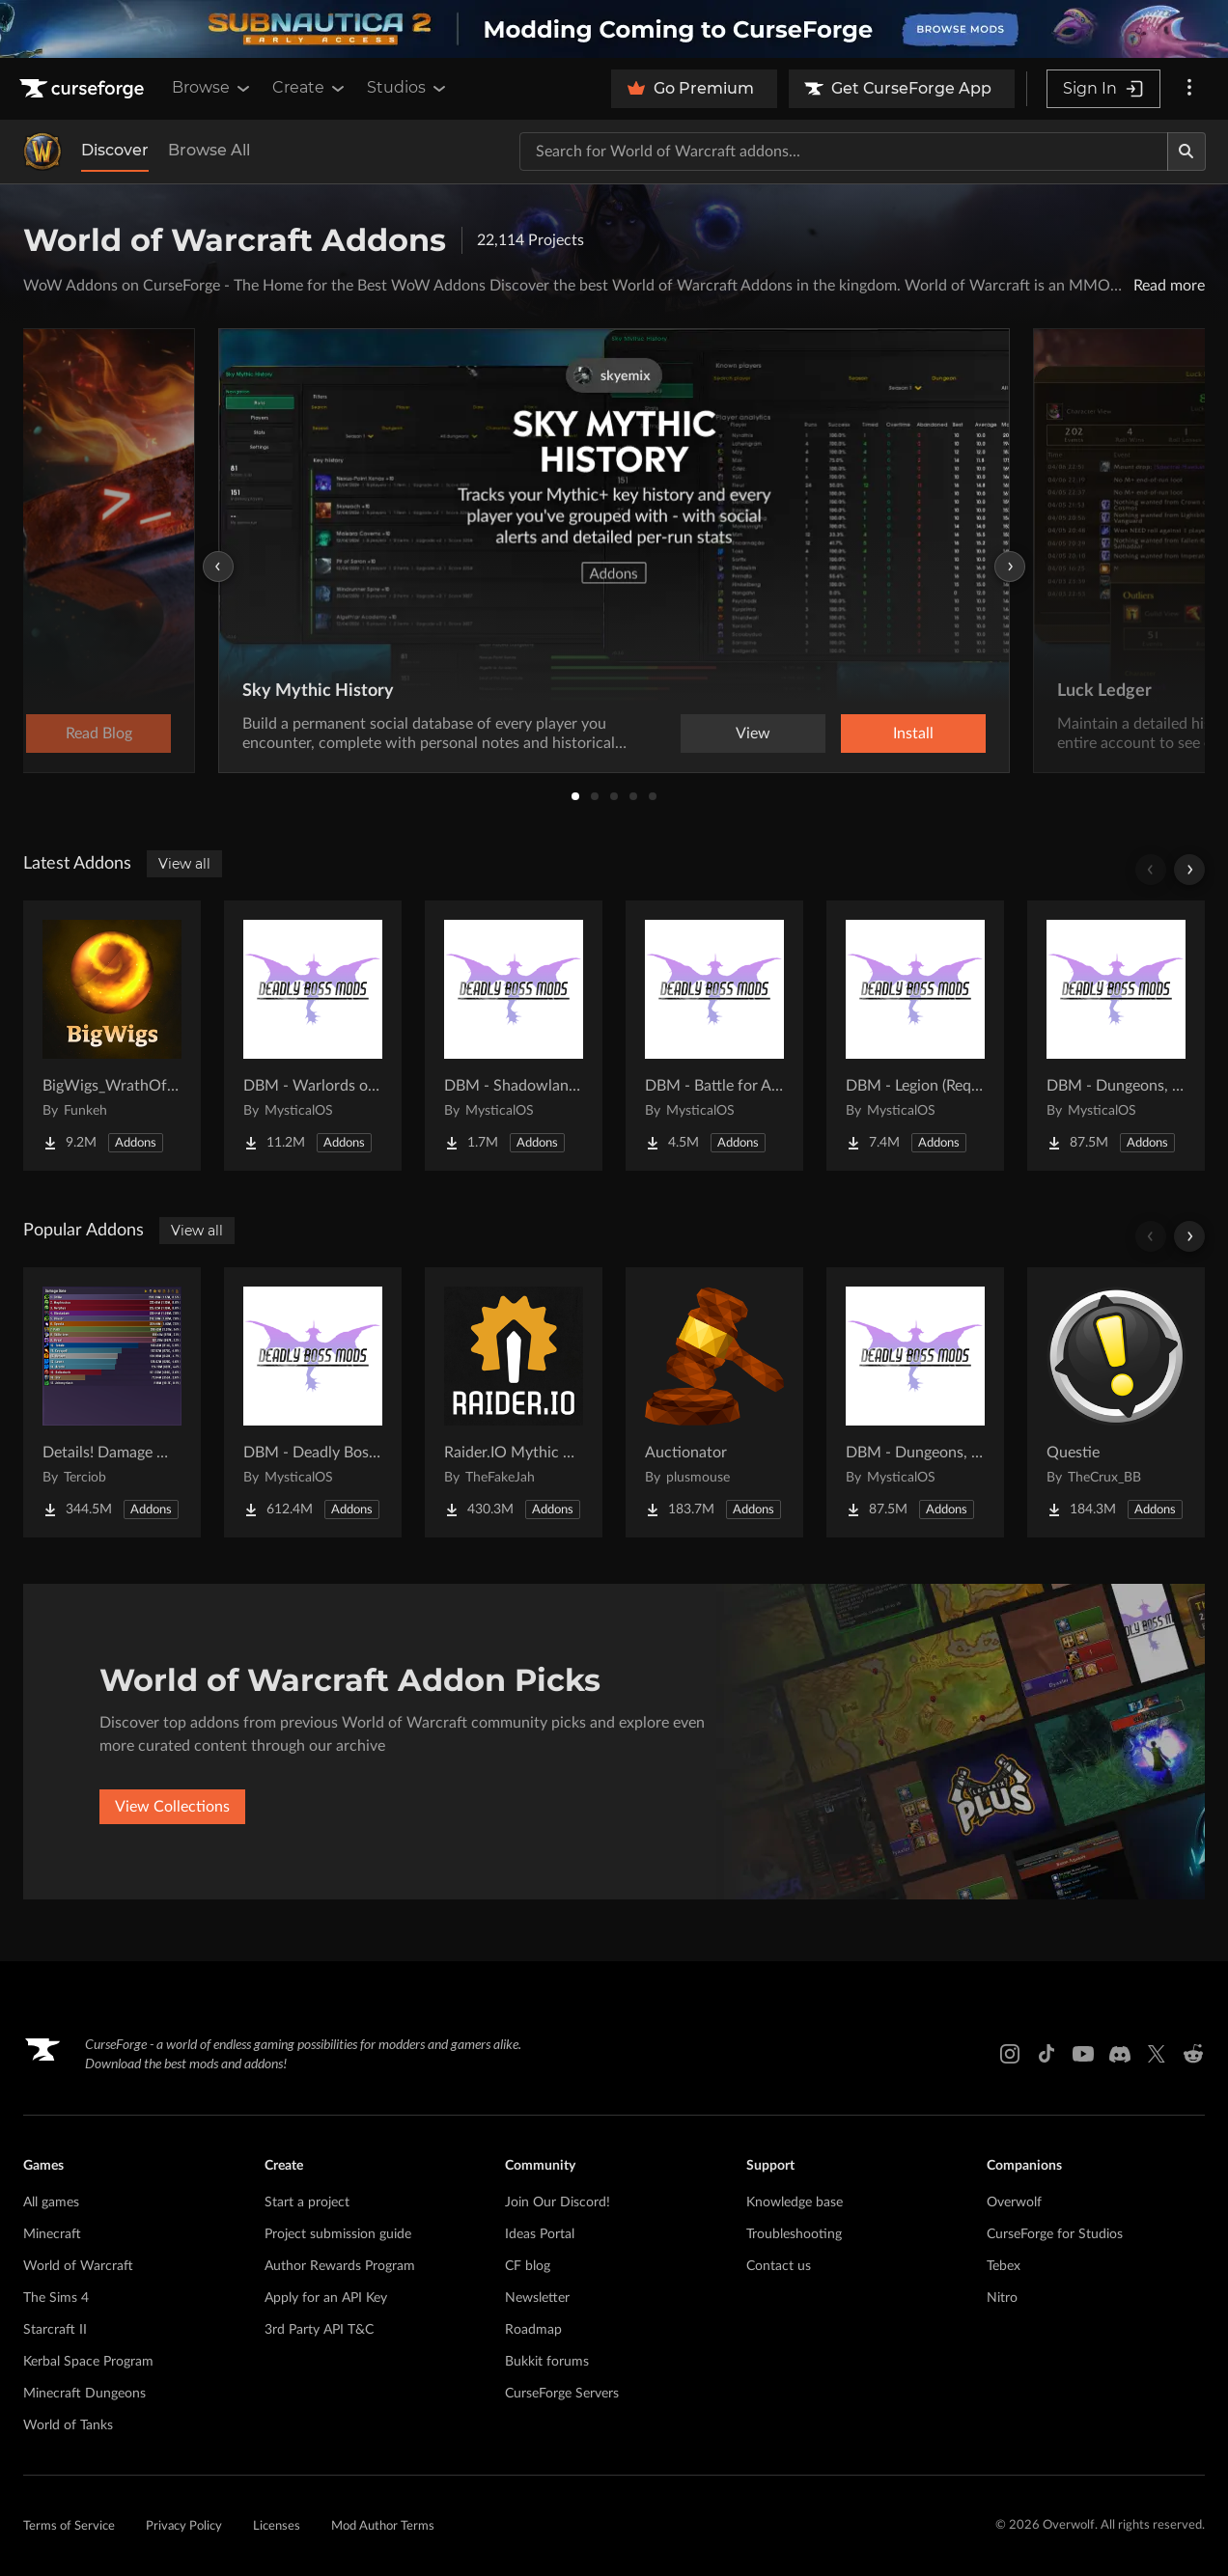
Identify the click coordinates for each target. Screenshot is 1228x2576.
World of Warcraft (78, 2266)
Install (913, 733)
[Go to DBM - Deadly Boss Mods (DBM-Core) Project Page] (313, 1402)
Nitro (1002, 2298)
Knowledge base (794, 2202)
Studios (408, 87)
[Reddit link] (1193, 2053)
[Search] (1186, 151)
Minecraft (52, 2234)
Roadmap (533, 2330)
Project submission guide (338, 2234)
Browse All (209, 150)
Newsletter (537, 2298)
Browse (212, 87)
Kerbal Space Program (88, 2361)
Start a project (307, 2202)
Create (310, 87)
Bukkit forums (547, 2361)
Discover (115, 150)
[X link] (1156, 2053)
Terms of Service (69, 2526)
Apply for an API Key (326, 2298)
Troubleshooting (794, 2234)
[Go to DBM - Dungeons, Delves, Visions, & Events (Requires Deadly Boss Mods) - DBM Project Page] (1116, 1035)
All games (51, 2202)
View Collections (172, 1806)
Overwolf (1014, 2202)
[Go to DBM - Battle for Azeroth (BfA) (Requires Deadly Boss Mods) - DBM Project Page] (714, 1035)
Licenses (276, 2526)
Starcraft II (55, 2330)
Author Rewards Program (340, 2266)
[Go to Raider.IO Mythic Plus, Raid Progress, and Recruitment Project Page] (513, 1402)
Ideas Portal (539, 2234)
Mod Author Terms (382, 2526)
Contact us (778, 2266)
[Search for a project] (844, 151)
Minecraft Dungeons (84, 2393)
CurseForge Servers (562, 2393)
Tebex (1003, 2266)
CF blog (527, 2266)
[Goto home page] (84, 88)
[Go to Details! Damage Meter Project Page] (112, 1402)
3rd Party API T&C (319, 2330)
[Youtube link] (1083, 2053)
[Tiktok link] (1046, 2053)
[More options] (1189, 88)
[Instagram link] (1009, 2053)
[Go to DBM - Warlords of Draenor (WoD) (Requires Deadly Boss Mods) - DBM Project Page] (313, 1035)
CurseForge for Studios (1055, 2234)
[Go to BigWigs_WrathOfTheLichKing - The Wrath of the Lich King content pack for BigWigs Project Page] (112, 1035)
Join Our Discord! (557, 2202)
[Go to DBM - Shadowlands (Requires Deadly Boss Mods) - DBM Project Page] (513, 1035)
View (753, 733)
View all (184, 864)
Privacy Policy (184, 2526)
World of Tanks (68, 2425)
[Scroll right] (1189, 869)
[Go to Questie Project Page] (1116, 1402)
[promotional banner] (614, 29)
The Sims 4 (56, 2298)
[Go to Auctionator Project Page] (714, 1402)
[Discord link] (1119, 2053)
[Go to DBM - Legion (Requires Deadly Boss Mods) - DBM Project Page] (915, 1035)
